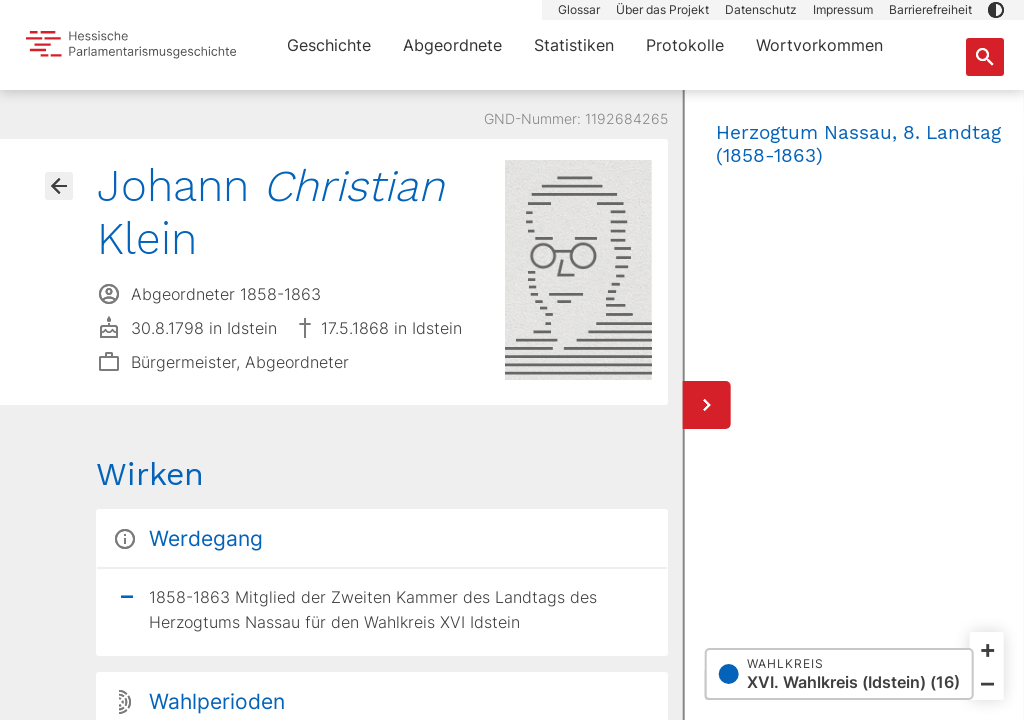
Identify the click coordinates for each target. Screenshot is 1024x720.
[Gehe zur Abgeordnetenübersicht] (59, 186)
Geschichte (329, 45)
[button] (996, 10)
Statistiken (574, 45)
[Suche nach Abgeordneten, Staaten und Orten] (985, 57)
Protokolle (685, 45)
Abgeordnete (452, 45)
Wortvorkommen (819, 45)
